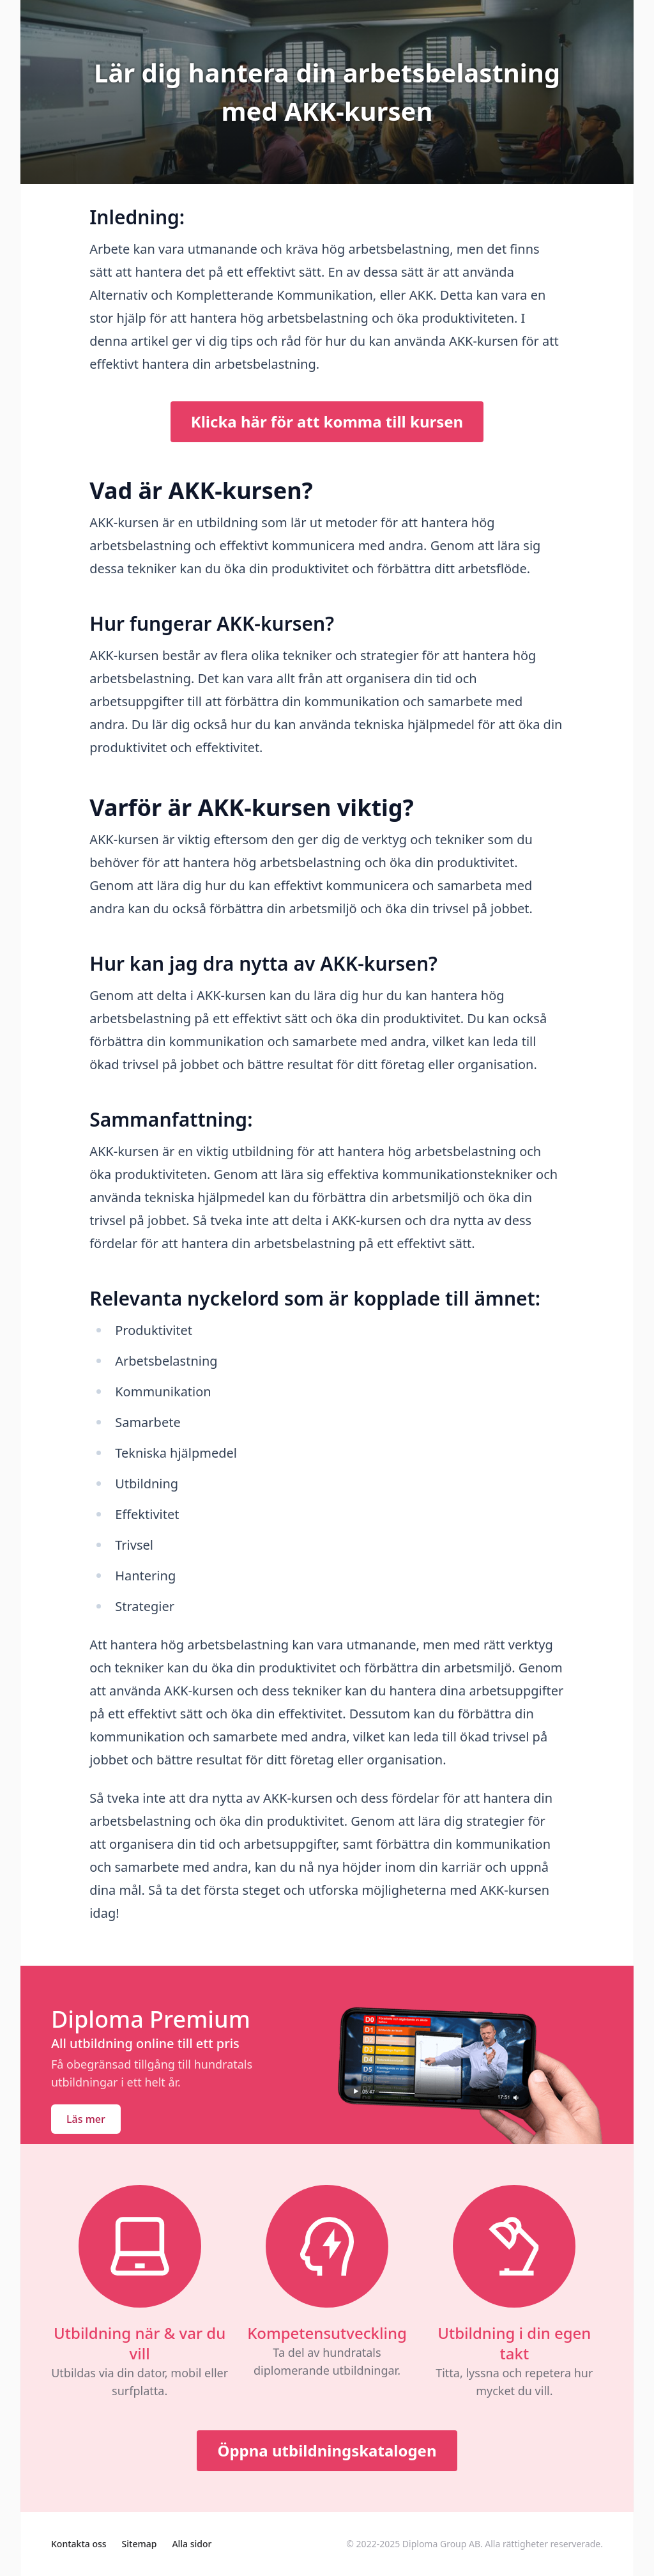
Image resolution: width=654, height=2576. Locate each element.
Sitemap (139, 2544)
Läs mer (85, 2119)
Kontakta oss (79, 2544)
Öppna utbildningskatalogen (326, 2450)
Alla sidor (191, 2544)
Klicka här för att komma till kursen (327, 421)
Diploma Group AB (441, 2544)
